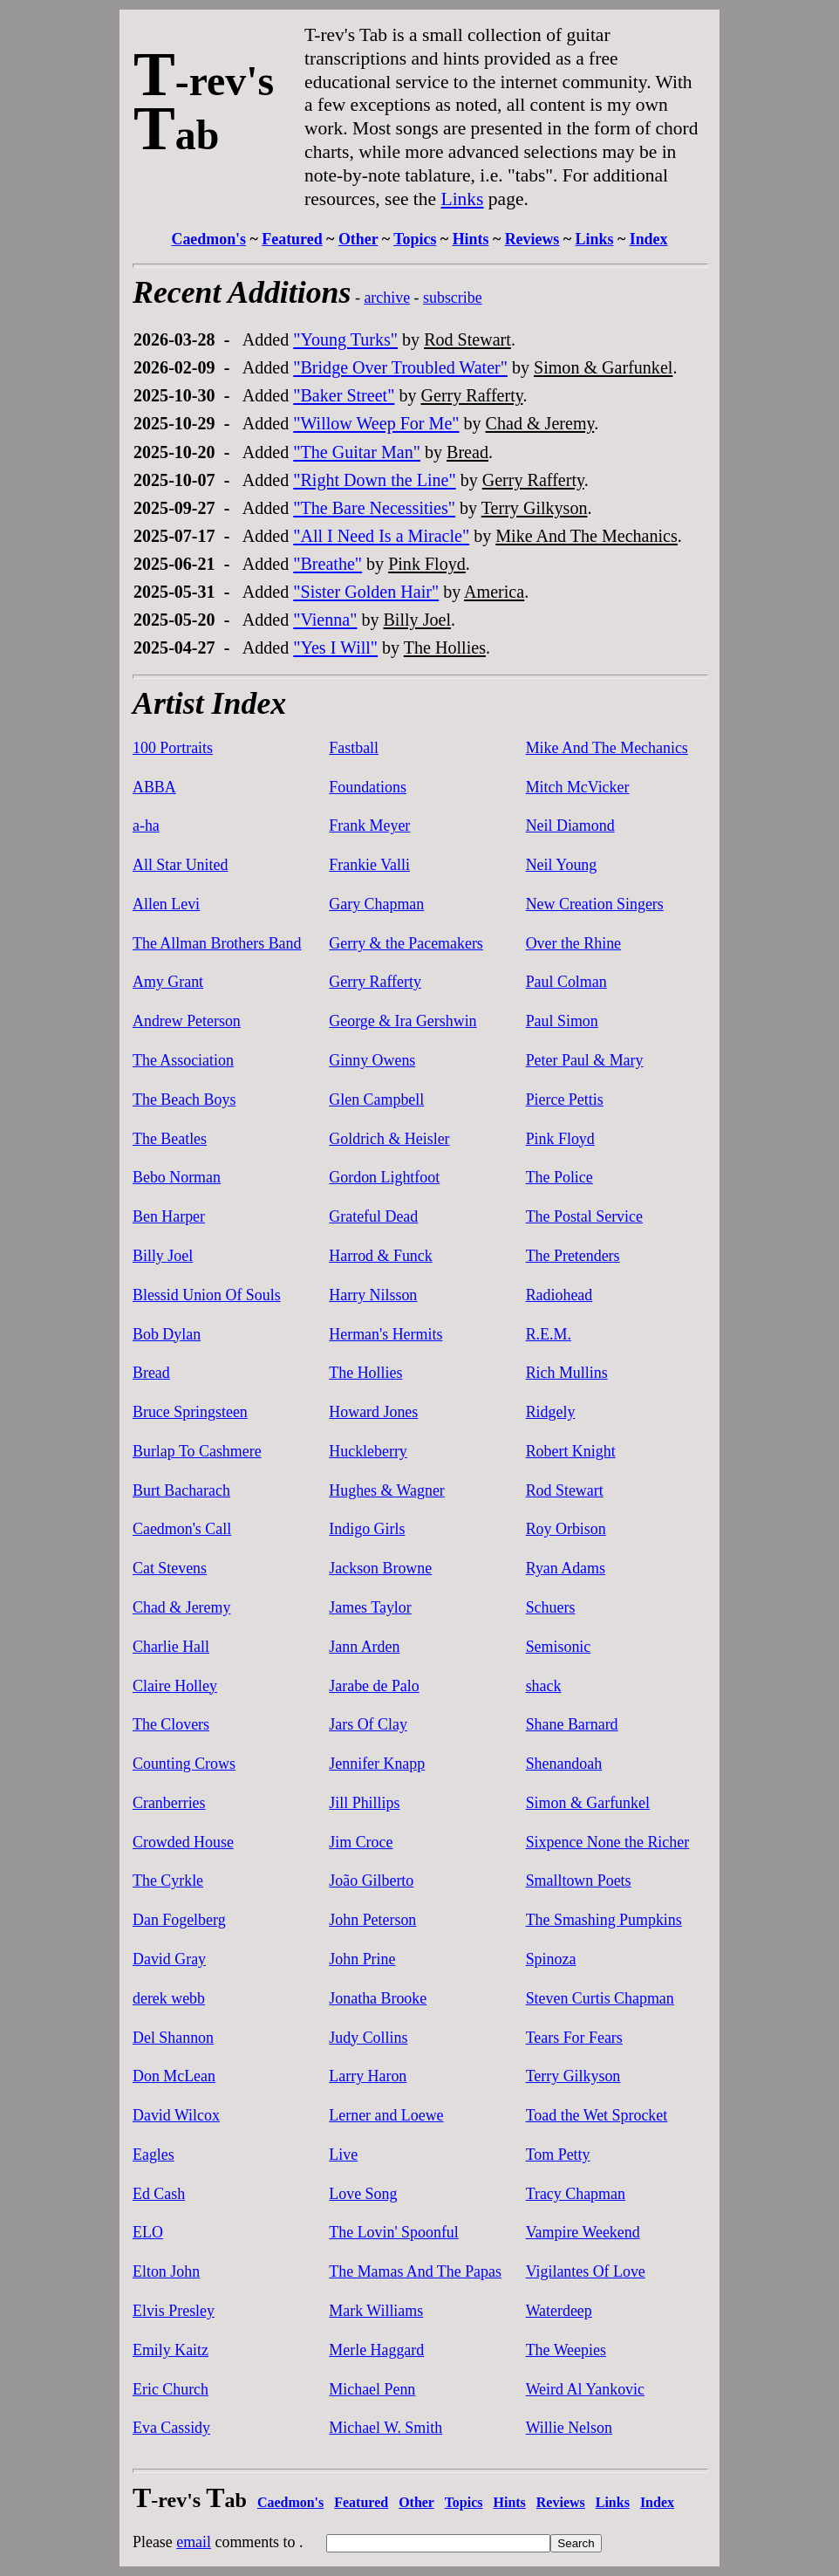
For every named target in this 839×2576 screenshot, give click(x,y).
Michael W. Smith (385, 2427)
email (193, 2542)
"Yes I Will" (335, 647)
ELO (148, 2232)
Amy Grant (168, 981)
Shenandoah (564, 1763)
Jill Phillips (364, 1803)
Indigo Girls (367, 1529)
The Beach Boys (184, 1099)
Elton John (166, 2271)
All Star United (180, 865)
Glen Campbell (376, 1099)
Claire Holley (175, 1686)
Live (343, 2154)
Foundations (367, 787)
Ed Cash (159, 2194)
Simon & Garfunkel (603, 367)
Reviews (532, 239)
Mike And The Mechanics (586, 535)
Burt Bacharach (181, 1490)
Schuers (551, 1607)
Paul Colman (566, 981)
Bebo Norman (177, 1177)
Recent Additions (242, 292)
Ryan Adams (565, 1568)
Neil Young (561, 865)
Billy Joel (416, 619)
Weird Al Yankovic (585, 2389)
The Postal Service (584, 1216)
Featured (292, 239)
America (494, 591)
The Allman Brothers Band (217, 943)
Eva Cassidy (171, 2427)
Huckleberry (368, 1451)
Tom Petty (558, 2154)
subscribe (452, 297)
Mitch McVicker (578, 787)
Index (649, 239)
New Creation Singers (595, 904)
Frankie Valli (369, 865)
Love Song (363, 2194)
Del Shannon (173, 2037)
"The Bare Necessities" (374, 507)
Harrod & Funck (380, 1255)
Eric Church (170, 2389)
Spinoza (551, 1959)
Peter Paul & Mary (585, 1060)
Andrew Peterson (187, 1021)
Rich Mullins (567, 1372)
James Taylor (370, 1607)
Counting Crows (184, 1763)
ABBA (154, 787)
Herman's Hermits (385, 1334)
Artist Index (209, 703)
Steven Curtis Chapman (600, 1998)
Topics (414, 239)
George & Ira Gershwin (402, 1021)
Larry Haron (367, 2076)
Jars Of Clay (368, 1724)
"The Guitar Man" (356, 452)
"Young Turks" (345, 339)
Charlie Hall (171, 1646)
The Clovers (171, 1724)
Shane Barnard (572, 1724)
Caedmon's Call (182, 1529)
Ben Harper (169, 1216)
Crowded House (183, 1842)
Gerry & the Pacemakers (406, 943)
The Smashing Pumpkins (604, 1920)
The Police (559, 1177)
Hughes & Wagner (387, 1490)
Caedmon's (208, 239)
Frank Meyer (369, 825)
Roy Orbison (566, 1529)
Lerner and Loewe (386, 2115)
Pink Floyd (427, 563)
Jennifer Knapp (377, 1763)
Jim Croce (360, 1842)
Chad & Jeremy (540, 423)
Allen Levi (166, 904)
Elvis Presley (174, 2310)
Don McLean (174, 2076)
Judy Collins (368, 2037)
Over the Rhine (573, 943)
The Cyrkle (168, 1880)
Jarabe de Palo (374, 1686)
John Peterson (372, 1920)
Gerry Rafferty (471, 395)
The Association (183, 1060)
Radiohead (559, 1295)
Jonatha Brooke (377, 1998)
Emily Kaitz (170, 2350)
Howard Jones (373, 1412)
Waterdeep (559, 2310)
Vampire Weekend (583, 2232)
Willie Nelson (569, 2427)
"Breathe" (327, 563)
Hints (471, 239)
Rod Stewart (467, 339)
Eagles (153, 2154)
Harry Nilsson (373, 1295)
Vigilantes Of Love (585, 2271)
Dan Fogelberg (179, 1920)
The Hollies (445, 647)
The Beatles (170, 1139)
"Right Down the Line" (374, 480)
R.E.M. (548, 1334)
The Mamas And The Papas (415, 2271)
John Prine (362, 1959)
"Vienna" (325, 619)
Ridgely (551, 1412)
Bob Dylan (167, 1334)
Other (358, 239)
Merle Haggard (376, 2350)
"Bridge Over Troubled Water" (400, 367)
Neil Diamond (570, 825)
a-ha (146, 825)
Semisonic (558, 1646)
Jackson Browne (380, 1568)
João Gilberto (371, 1880)
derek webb (169, 1998)
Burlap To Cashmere (197, 1451)
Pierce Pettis (565, 1099)
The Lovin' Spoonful (393, 2232)
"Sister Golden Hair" (366, 591)
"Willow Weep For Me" (376, 423)
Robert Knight (571, 1451)
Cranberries (169, 1803)
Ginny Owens (372, 1060)
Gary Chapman (376, 904)
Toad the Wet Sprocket (597, 2115)
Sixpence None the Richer (607, 1842)
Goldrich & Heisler (389, 1139)
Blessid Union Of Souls (207, 1295)
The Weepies (566, 2350)
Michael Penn (372, 2389)
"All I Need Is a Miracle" (381, 535)
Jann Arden (364, 1646)
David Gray (169, 1959)
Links (462, 198)
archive (387, 297)
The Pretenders (573, 1255)
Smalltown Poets (578, 1880)
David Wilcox (176, 2115)
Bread (467, 452)
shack (544, 1686)
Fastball (354, 748)
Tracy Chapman (575, 2194)
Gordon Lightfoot (384, 1177)
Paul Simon (562, 1021)
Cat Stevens (170, 1568)
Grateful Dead (373, 1216)
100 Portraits (173, 748)
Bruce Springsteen (190, 1412)
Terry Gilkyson (534, 507)
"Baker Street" (343, 395)
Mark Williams (376, 2310)
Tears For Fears (574, 2037)
